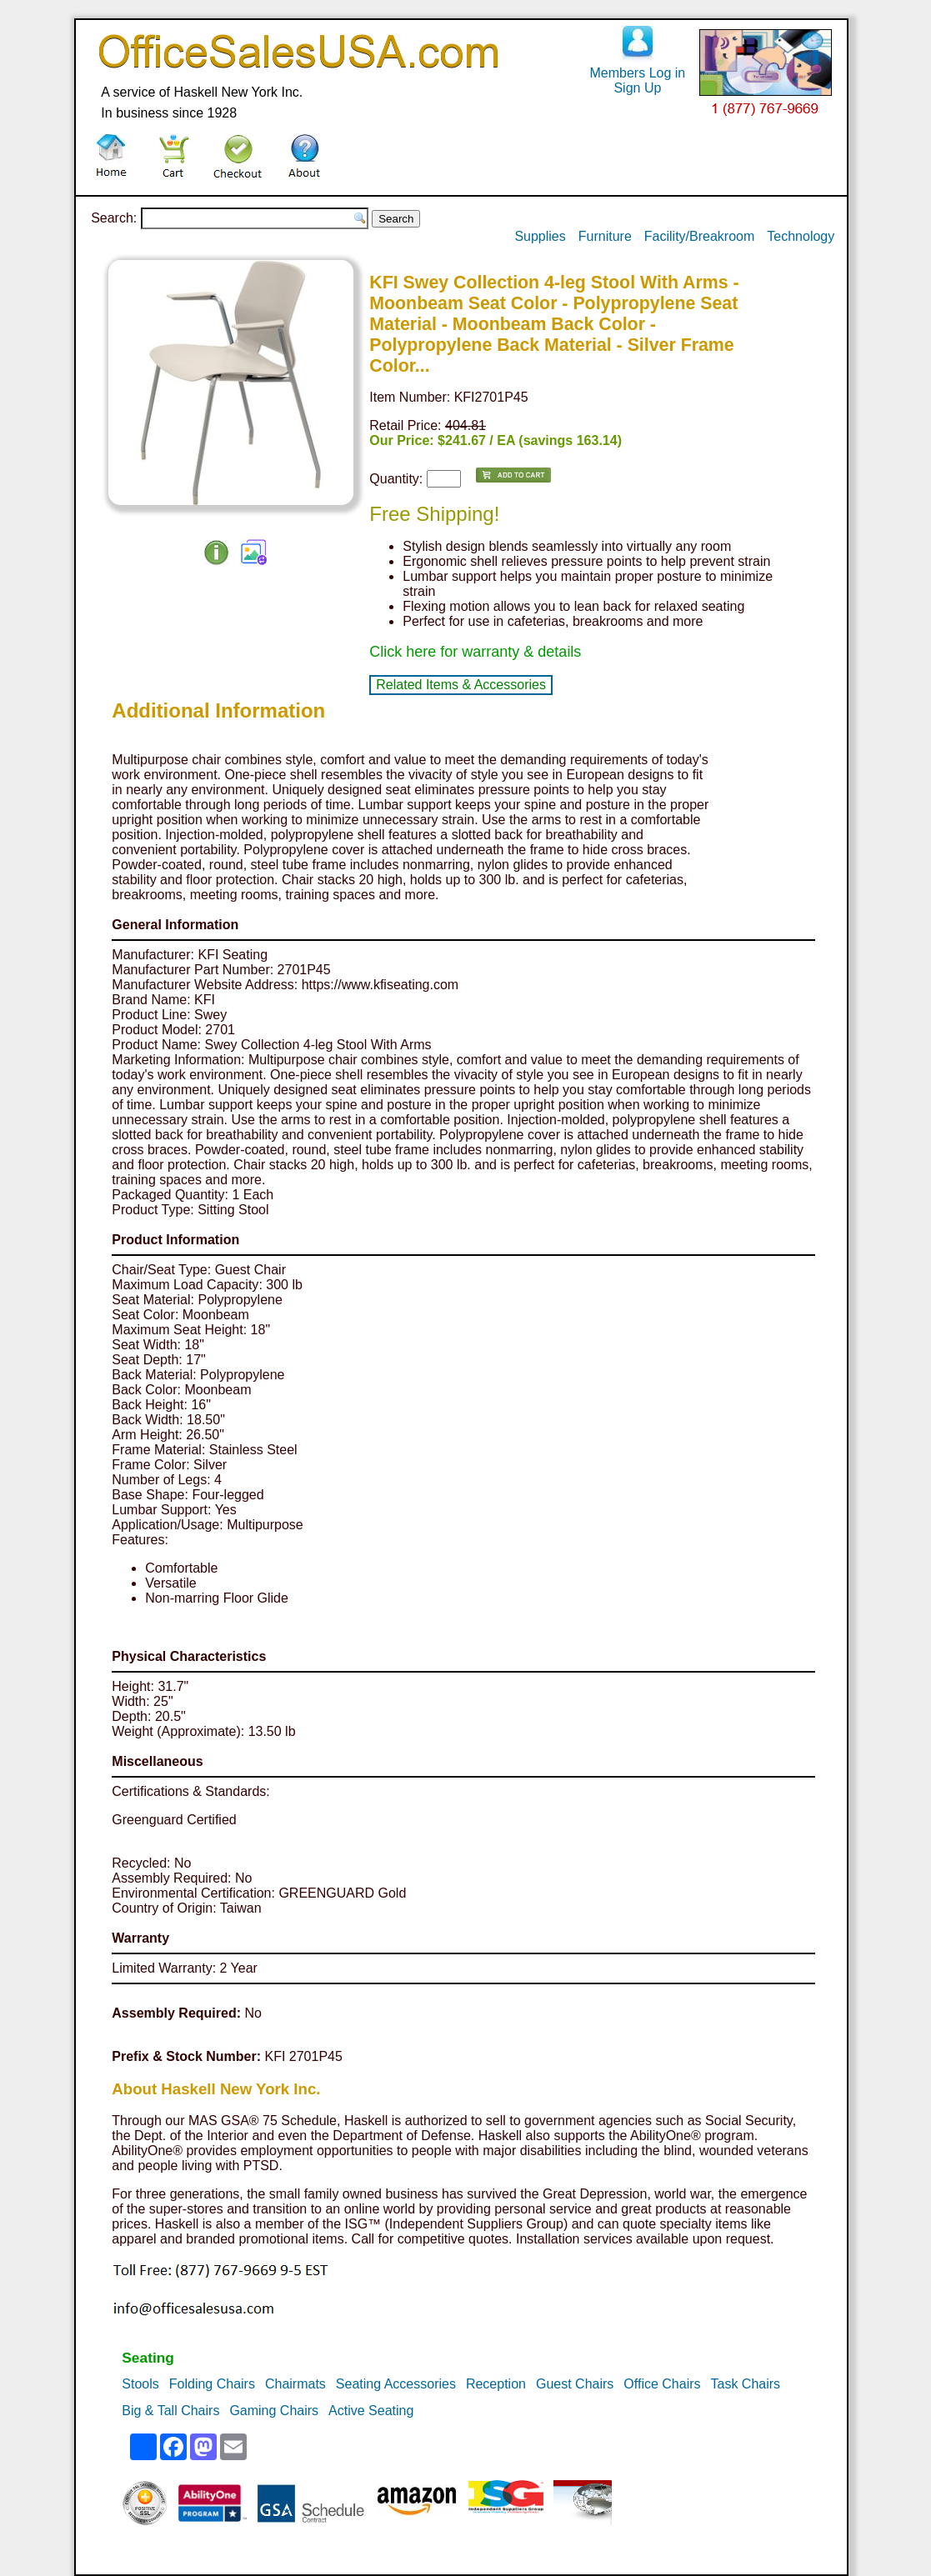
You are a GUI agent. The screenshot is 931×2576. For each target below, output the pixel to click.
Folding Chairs (212, 2384)
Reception (496, 2384)
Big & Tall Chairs (170, 2410)
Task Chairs (746, 2384)
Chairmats (295, 2384)
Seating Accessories (396, 2384)
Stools (140, 2384)
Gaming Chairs (273, 2410)
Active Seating (370, 2410)
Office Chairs (661, 2384)
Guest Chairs (574, 2384)
